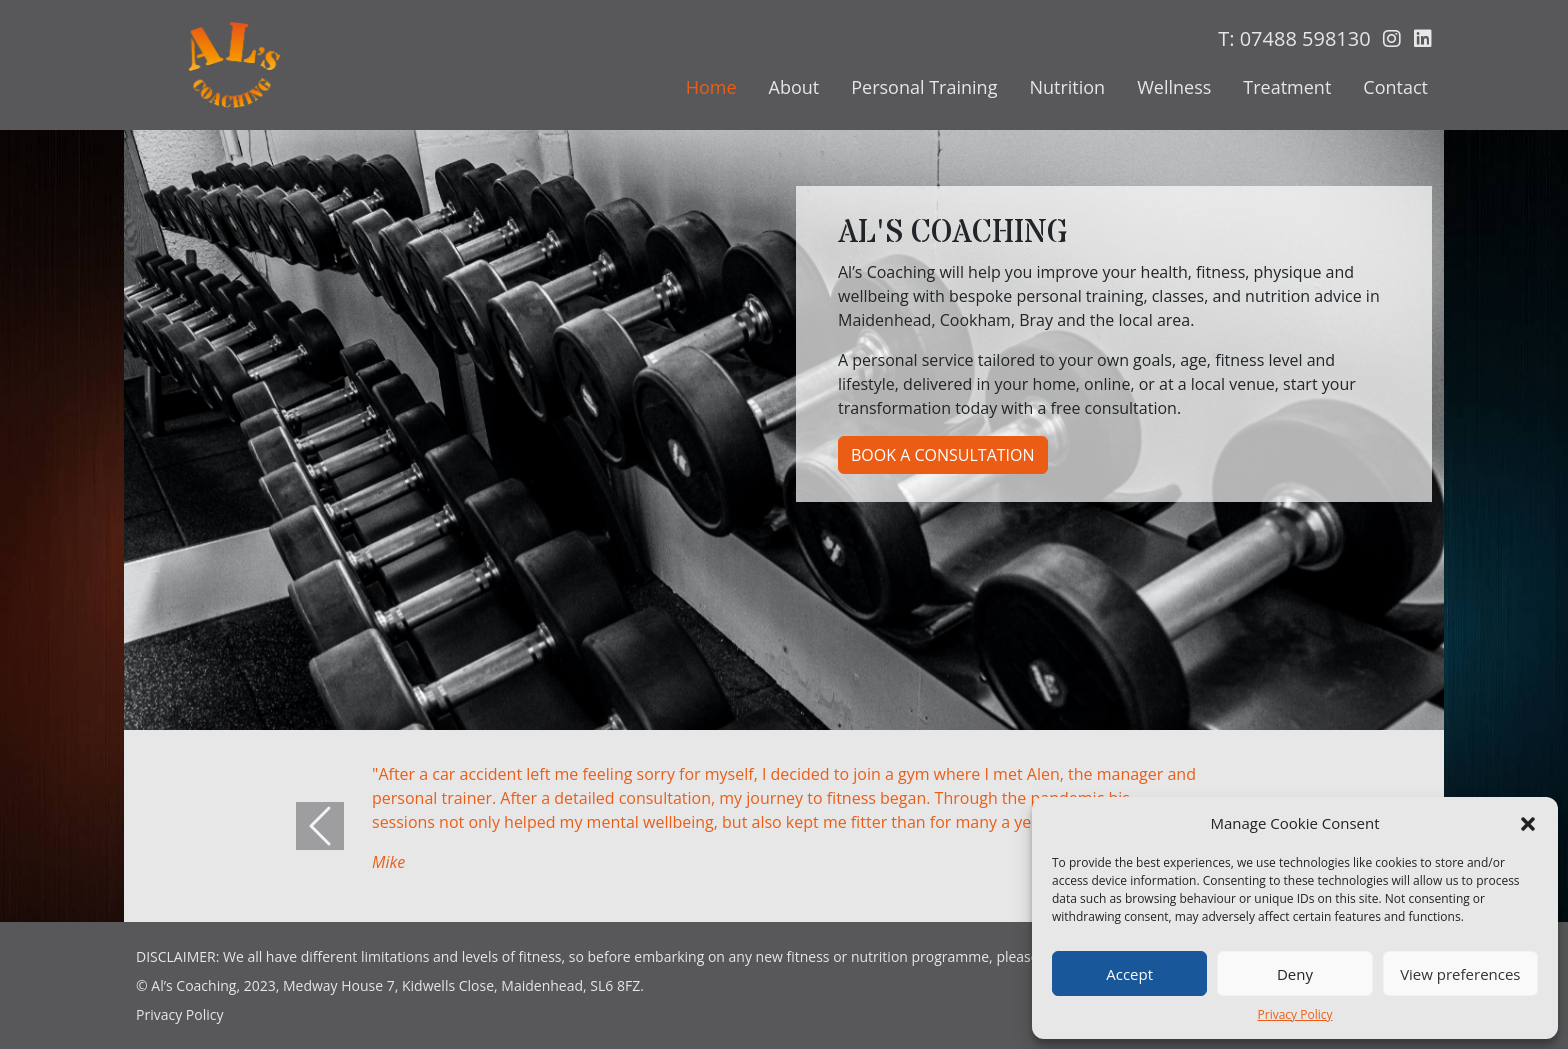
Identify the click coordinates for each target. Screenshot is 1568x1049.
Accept (1129, 974)
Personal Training (924, 87)
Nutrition (1067, 87)
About (794, 87)
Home (711, 87)
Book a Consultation (943, 455)
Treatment (1287, 87)
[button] (1528, 823)
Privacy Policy (1295, 1014)
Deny (1295, 974)
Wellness (1174, 87)
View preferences (1460, 974)
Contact (1395, 87)
